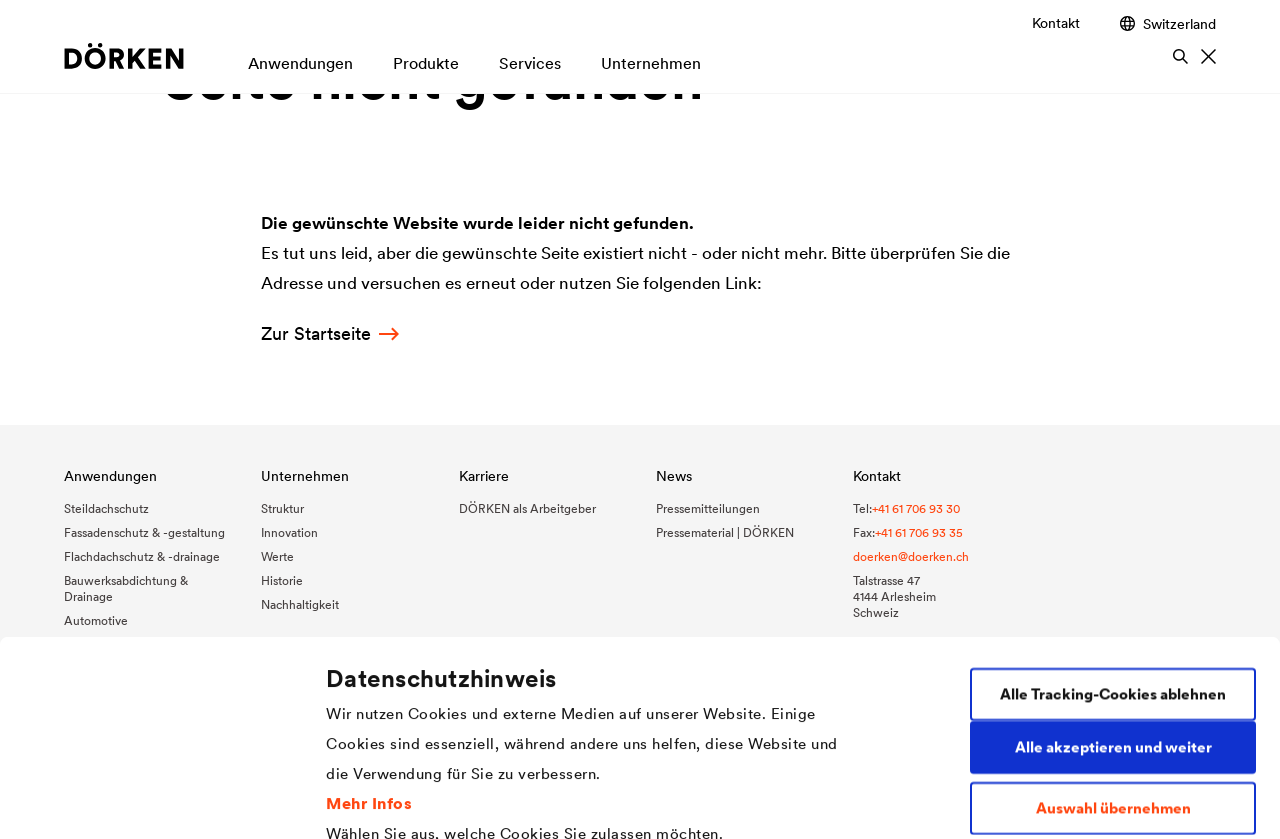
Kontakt (1056, 23)
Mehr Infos (369, 623)
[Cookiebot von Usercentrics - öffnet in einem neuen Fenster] (129, 800)
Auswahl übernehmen (1113, 629)
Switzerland (1168, 23)
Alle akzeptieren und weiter (1113, 568)
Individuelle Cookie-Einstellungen (448, 799)
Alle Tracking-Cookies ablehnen (1113, 515)
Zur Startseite (330, 333)
